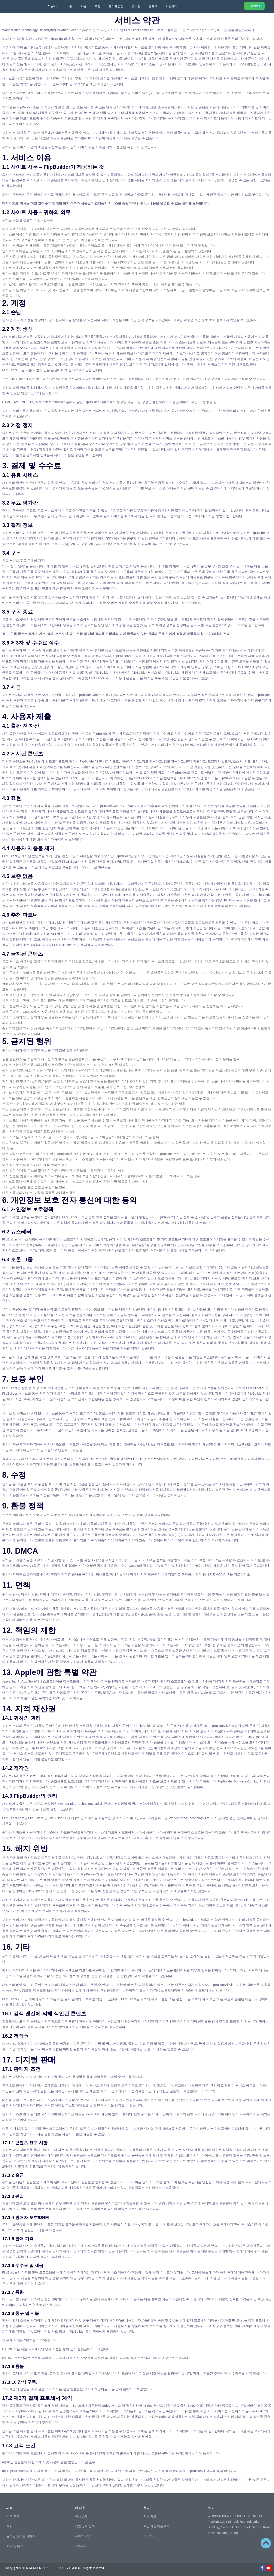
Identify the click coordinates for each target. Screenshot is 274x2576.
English (52, 6)
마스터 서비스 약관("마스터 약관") (145, 92)
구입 (97, 6)
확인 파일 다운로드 (156, 2526)
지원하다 (171, 6)
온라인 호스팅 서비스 (20, 2536)
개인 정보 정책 (85, 2526)
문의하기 (149, 2535)
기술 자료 (149, 2516)
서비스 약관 (83, 2535)
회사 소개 (81, 2516)
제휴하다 (81, 2545)
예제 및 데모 (14, 2546)
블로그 (153, 6)
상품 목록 (12, 2516)
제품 (83, 6)
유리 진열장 (116, 6)
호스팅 (136, 6)
